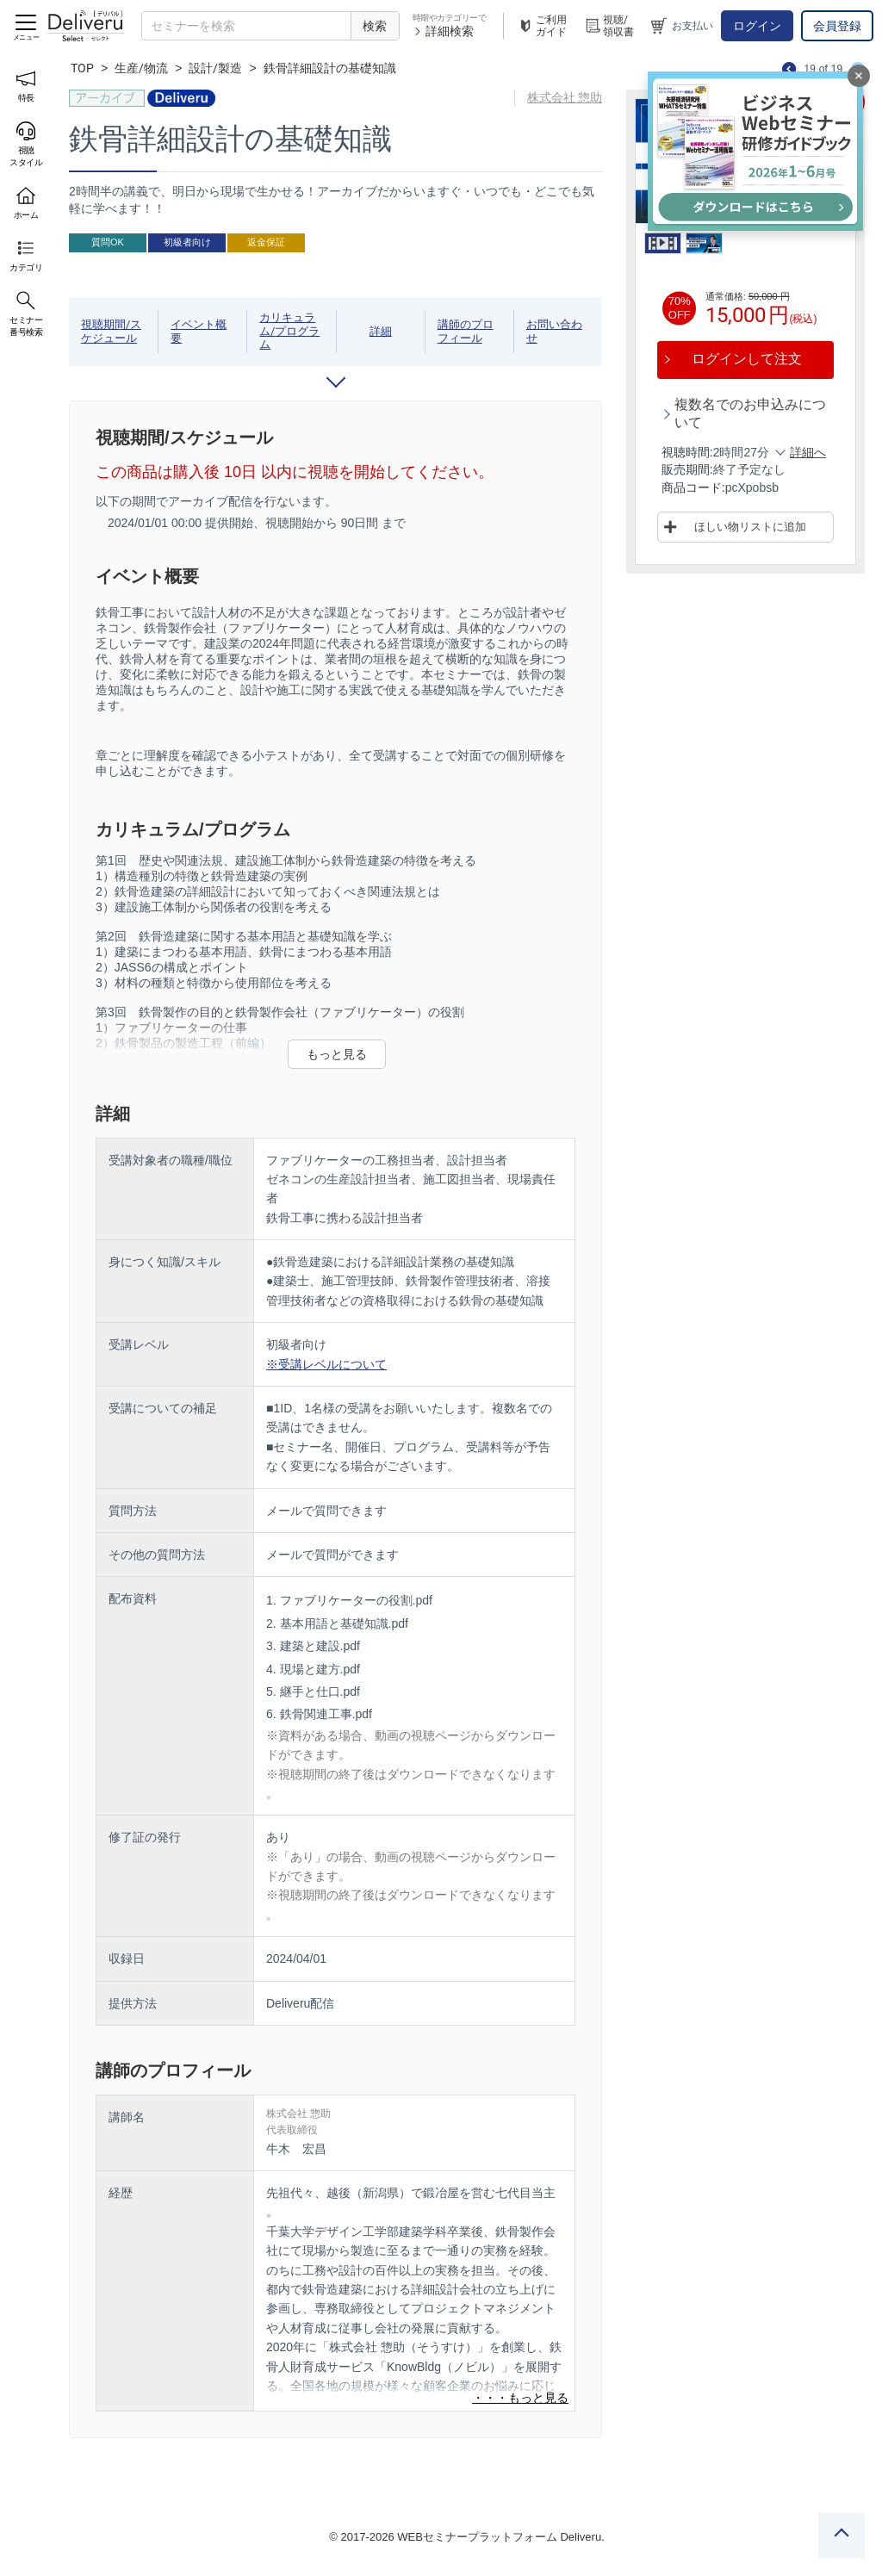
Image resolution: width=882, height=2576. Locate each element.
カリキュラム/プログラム (289, 331)
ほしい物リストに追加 (750, 526)
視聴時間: (687, 452)
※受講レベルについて (326, 1364)
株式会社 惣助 (564, 97)
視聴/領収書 (609, 26)
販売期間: (687, 469)
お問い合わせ (554, 331)
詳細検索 (443, 31)
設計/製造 (215, 68)
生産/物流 (141, 68)
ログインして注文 (747, 359)
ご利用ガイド (542, 26)
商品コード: (693, 487)
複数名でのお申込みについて (750, 413)
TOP (82, 68)
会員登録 (837, 26)
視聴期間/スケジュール (111, 331)
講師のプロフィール (466, 331)
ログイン (757, 26)
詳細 (381, 331)
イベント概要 (199, 331)
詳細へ (808, 452)
